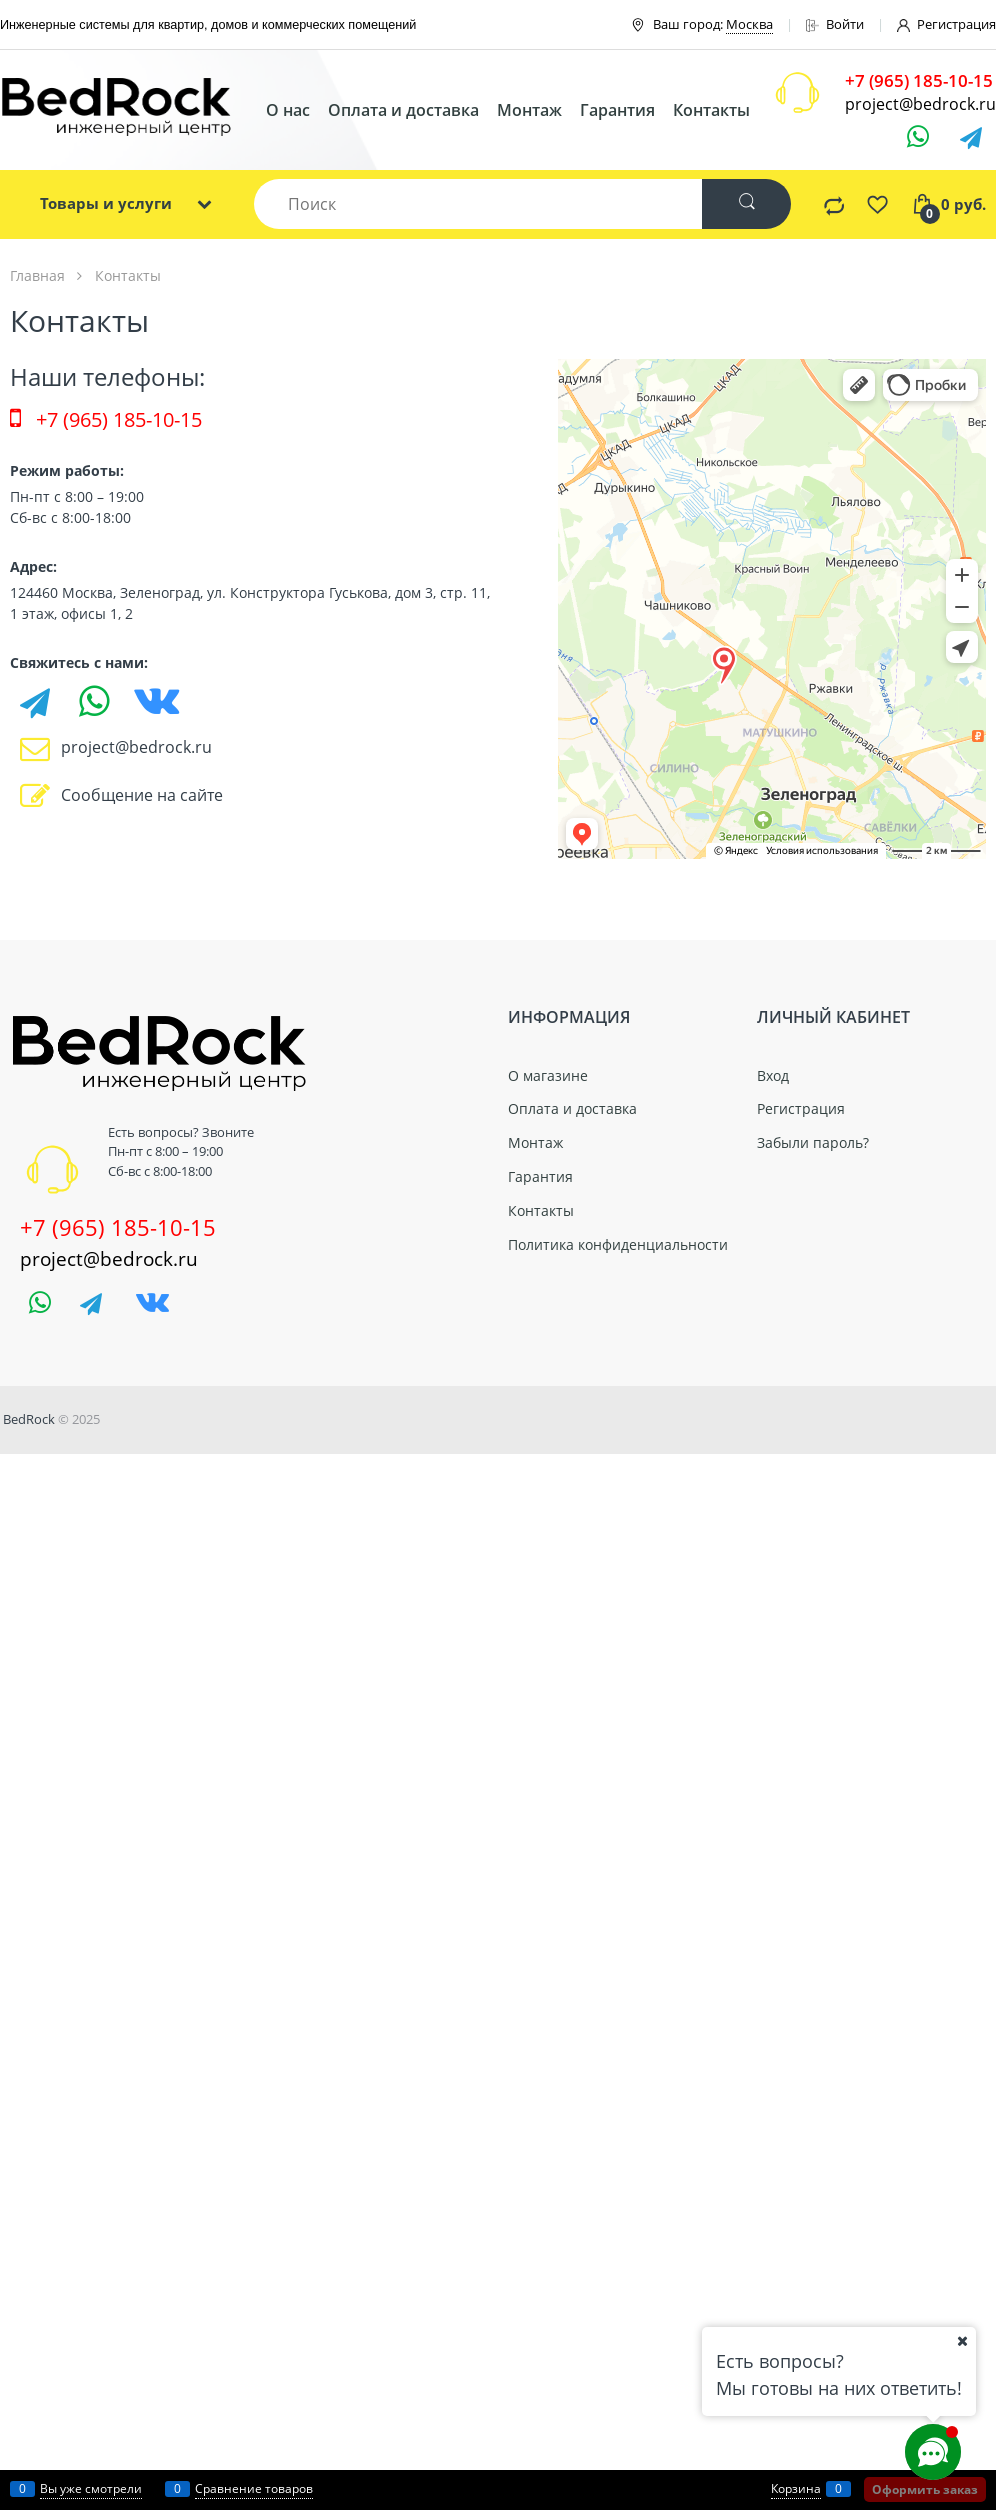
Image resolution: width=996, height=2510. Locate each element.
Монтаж (529, 110)
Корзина (796, 2488)
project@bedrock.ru (920, 104)
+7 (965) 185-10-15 (106, 419)
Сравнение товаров (254, 2488)
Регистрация (946, 24)
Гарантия (617, 110)
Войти (835, 24)
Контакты (711, 110)
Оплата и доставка (403, 110)
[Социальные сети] (933, 2452)
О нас (288, 110)
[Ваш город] (962, 2341)
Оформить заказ (925, 2489)
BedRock (29, 1419)
